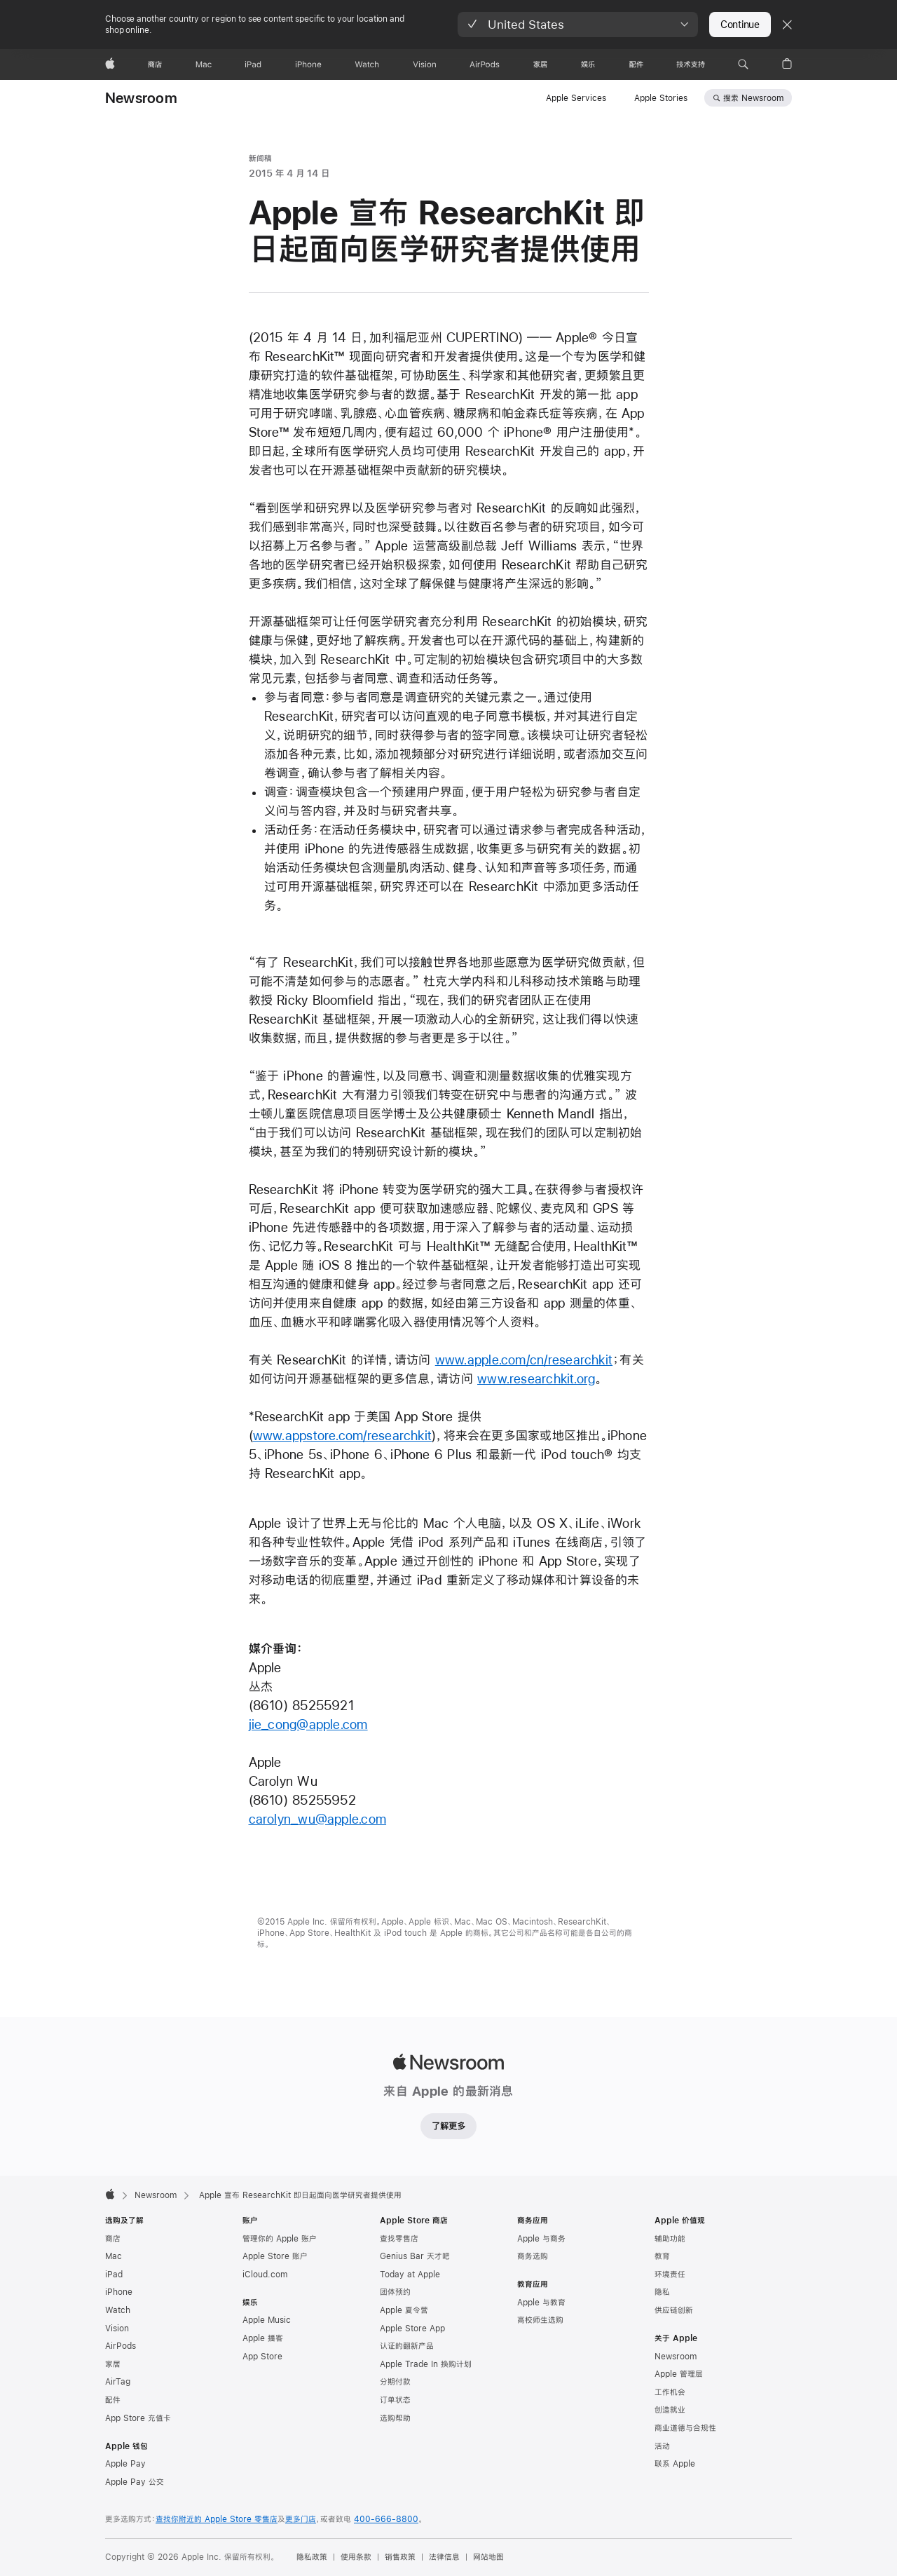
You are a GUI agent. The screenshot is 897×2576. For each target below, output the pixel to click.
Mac (113, 2256)
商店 (113, 2239)
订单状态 (395, 2400)
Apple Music (266, 2320)
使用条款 (356, 2557)
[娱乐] (588, 64)
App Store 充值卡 (138, 2418)
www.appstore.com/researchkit (342, 1435)
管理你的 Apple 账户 (279, 2239)
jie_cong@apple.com (308, 1724)
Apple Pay (125, 2464)
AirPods (120, 2346)
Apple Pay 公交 (134, 2482)
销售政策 (400, 2557)
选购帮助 (395, 2418)
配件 (113, 2400)
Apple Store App (412, 2328)
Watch (117, 2310)
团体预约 (395, 2292)
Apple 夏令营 (404, 2310)
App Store (262, 2356)
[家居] (540, 64)
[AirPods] (484, 64)
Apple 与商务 (541, 2239)
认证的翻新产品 (407, 2346)
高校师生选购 (540, 2320)
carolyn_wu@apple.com (318, 1819)
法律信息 (444, 2557)
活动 (662, 2446)
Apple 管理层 (679, 2374)
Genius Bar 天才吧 (415, 2256)
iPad (114, 2274)
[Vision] (424, 64)
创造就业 (670, 2410)
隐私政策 (311, 2557)
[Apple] (110, 64)
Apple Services (576, 98)
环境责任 (670, 2274)
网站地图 (488, 2557)
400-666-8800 (386, 2519)
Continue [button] (740, 24)
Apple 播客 (262, 2338)
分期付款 (395, 2382)
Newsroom (141, 97)
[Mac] (203, 64)
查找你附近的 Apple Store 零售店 (217, 2519)
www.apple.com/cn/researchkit (523, 1360)
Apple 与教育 (541, 2302)
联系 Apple (675, 2464)
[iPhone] (308, 64)
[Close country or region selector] (787, 24)
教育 (662, 2256)
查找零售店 (399, 2239)
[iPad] (253, 64)
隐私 (662, 2292)
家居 (113, 2364)
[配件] (636, 64)
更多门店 (300, 2519)
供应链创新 (674, 2310)
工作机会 (670, 2392)
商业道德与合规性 (685, 2428)
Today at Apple (410, 2274)
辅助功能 (670, 2239)
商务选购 (532, 2256)
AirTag (117, 2382)
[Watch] (367, 64)
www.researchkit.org (536, 1378)
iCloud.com (264, 2274)
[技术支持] (691, 64)
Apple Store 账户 (275, 2256)
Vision (117, 2328)
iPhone (118, 2292)
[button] (578, 24)
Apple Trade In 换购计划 (426, 2364)
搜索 (753, 98)
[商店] (154, 64)
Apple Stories (660, 98)
